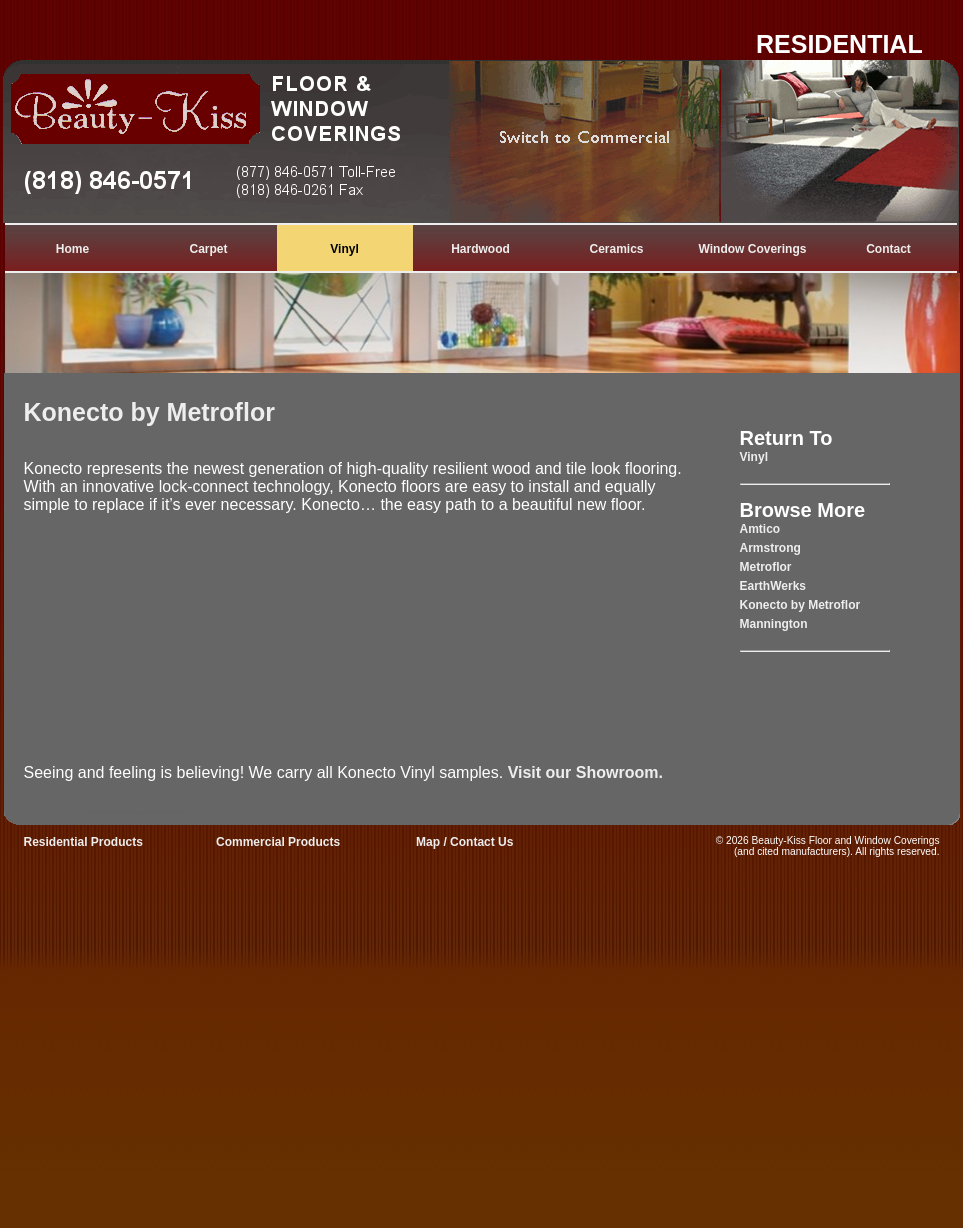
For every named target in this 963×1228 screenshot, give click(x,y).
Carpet (208, 249)
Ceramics (616, 249)
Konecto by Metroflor (149, 412)
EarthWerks (773, 586)
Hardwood (480, 249)
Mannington (774, 624)
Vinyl (344, 249)
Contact (888, 249)
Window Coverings (753, 249)
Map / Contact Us (464, 842)
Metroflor (766, 567)
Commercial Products (278, 842)
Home (72, 249)
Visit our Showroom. (585, 772)
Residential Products (83, 842)
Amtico (760, 529)
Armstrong (770, 548)
